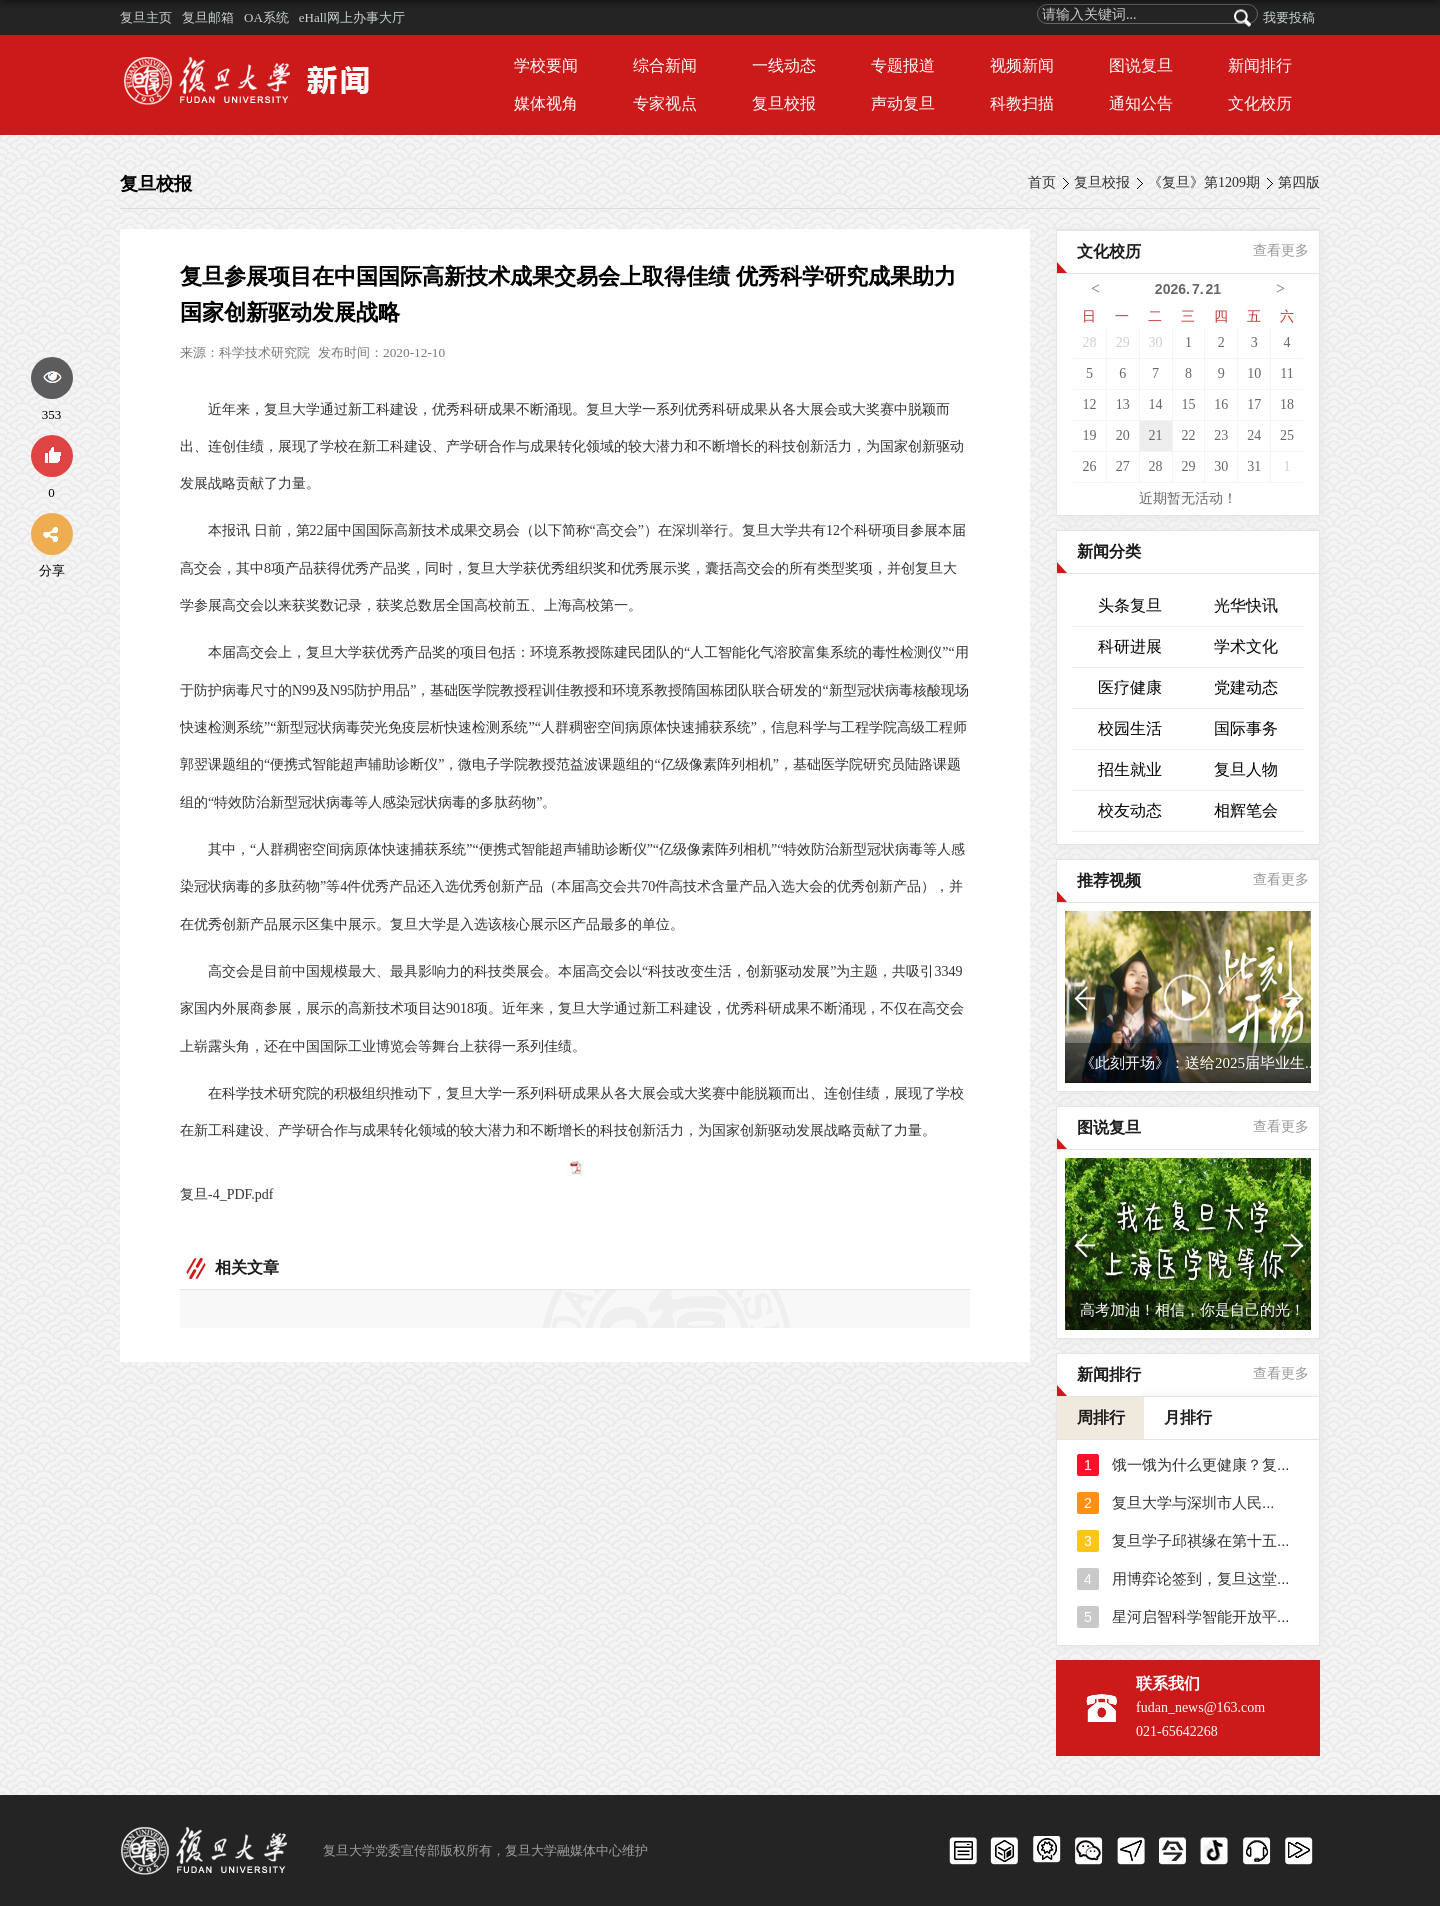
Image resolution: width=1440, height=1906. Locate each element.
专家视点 (665, 103)
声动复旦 (903, 103)
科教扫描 (1022, 103)
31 (1254, 466)
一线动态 (784, 65)
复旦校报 (784, 103)
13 (1123, 404)
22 (1188, 435)
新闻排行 (1260, 65)
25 (1287, 435)
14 (1156, 404)
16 (1221, 404)
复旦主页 (146, 17)
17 (1254, 404)
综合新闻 (665, 65)
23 (1221, 435)
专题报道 (903, 65)
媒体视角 (546, 103)
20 (1123, 435)
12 (1089, 404)
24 (1254, 435)
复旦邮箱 (208, 17)
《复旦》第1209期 (1204, 182)
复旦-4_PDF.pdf (226, 1194)
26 (1089, 466)
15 (1188, 404)
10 (1254, 373)
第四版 (1299, 182)
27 (1123, 466)
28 (1089, 342)
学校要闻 (546, 65)
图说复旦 (1141, 65)
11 (1286, 373)
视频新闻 (1022, 65)
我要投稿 (1289, 17)
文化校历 (1260, 103)
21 (1156, 435)
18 (1287, 404)
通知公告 (1141, 103)
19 (1089, 435)
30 (1156, 342)
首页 (1042, 182)
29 (1123, 342)
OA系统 (266, 17)
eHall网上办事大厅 (352, 17)
